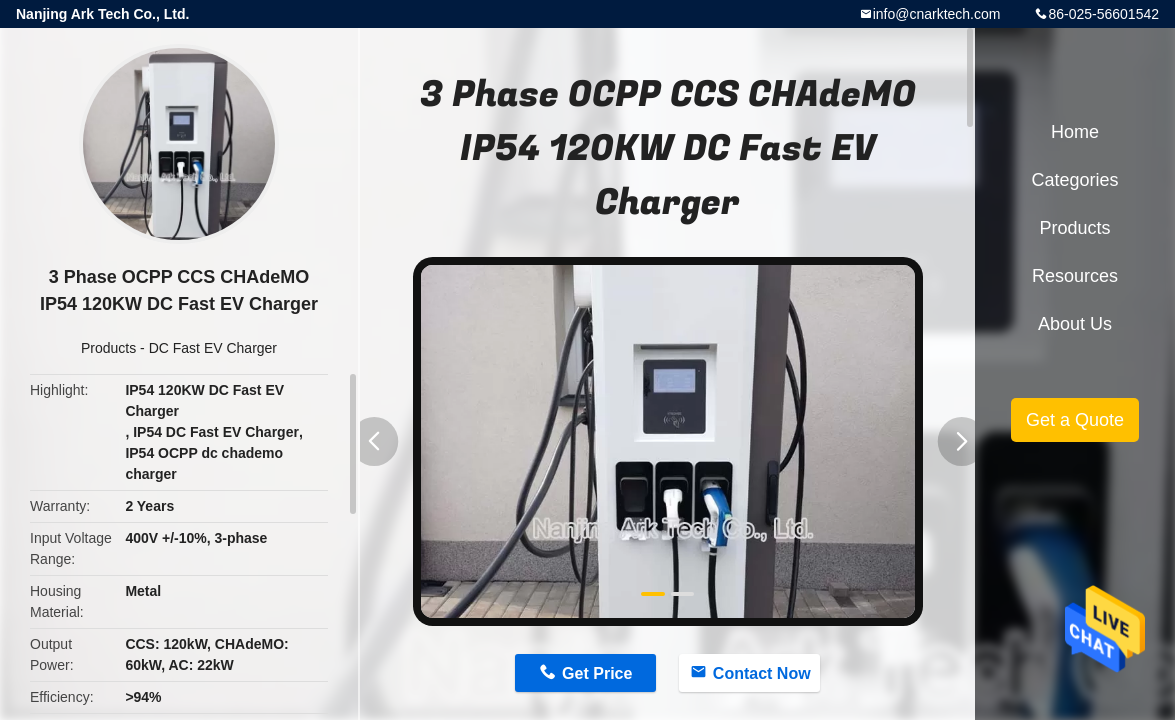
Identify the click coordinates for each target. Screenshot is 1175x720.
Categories (1074, 180)
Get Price (597, 673)
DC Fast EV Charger (213, 348)
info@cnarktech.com (937, 14)
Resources (1075, 276)
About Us (1075, 324)
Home (1075, 132)
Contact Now (762, 673)
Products (108, 348)
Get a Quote (1075, 420)
